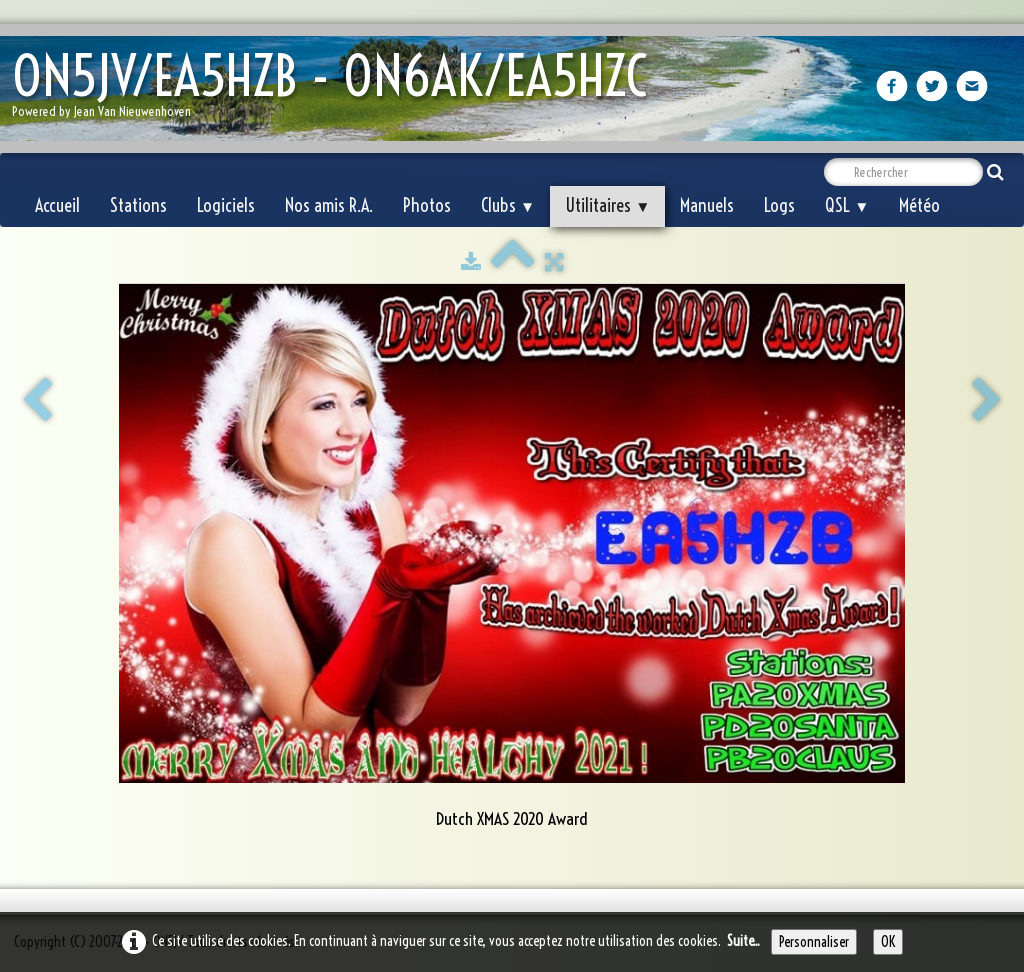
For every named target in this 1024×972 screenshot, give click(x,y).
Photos (427, 205)
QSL (847, 205)
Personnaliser (814, 942)
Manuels (707, 205)
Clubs (508, 205)
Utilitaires (607, 205)
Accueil (57, 205)
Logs (779, 205)
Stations (138, 205)
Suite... (743, 941)
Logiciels (226, 205)
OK (888, 942)
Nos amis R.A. (329, 205)
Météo (919, 205)
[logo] (337, 90)
